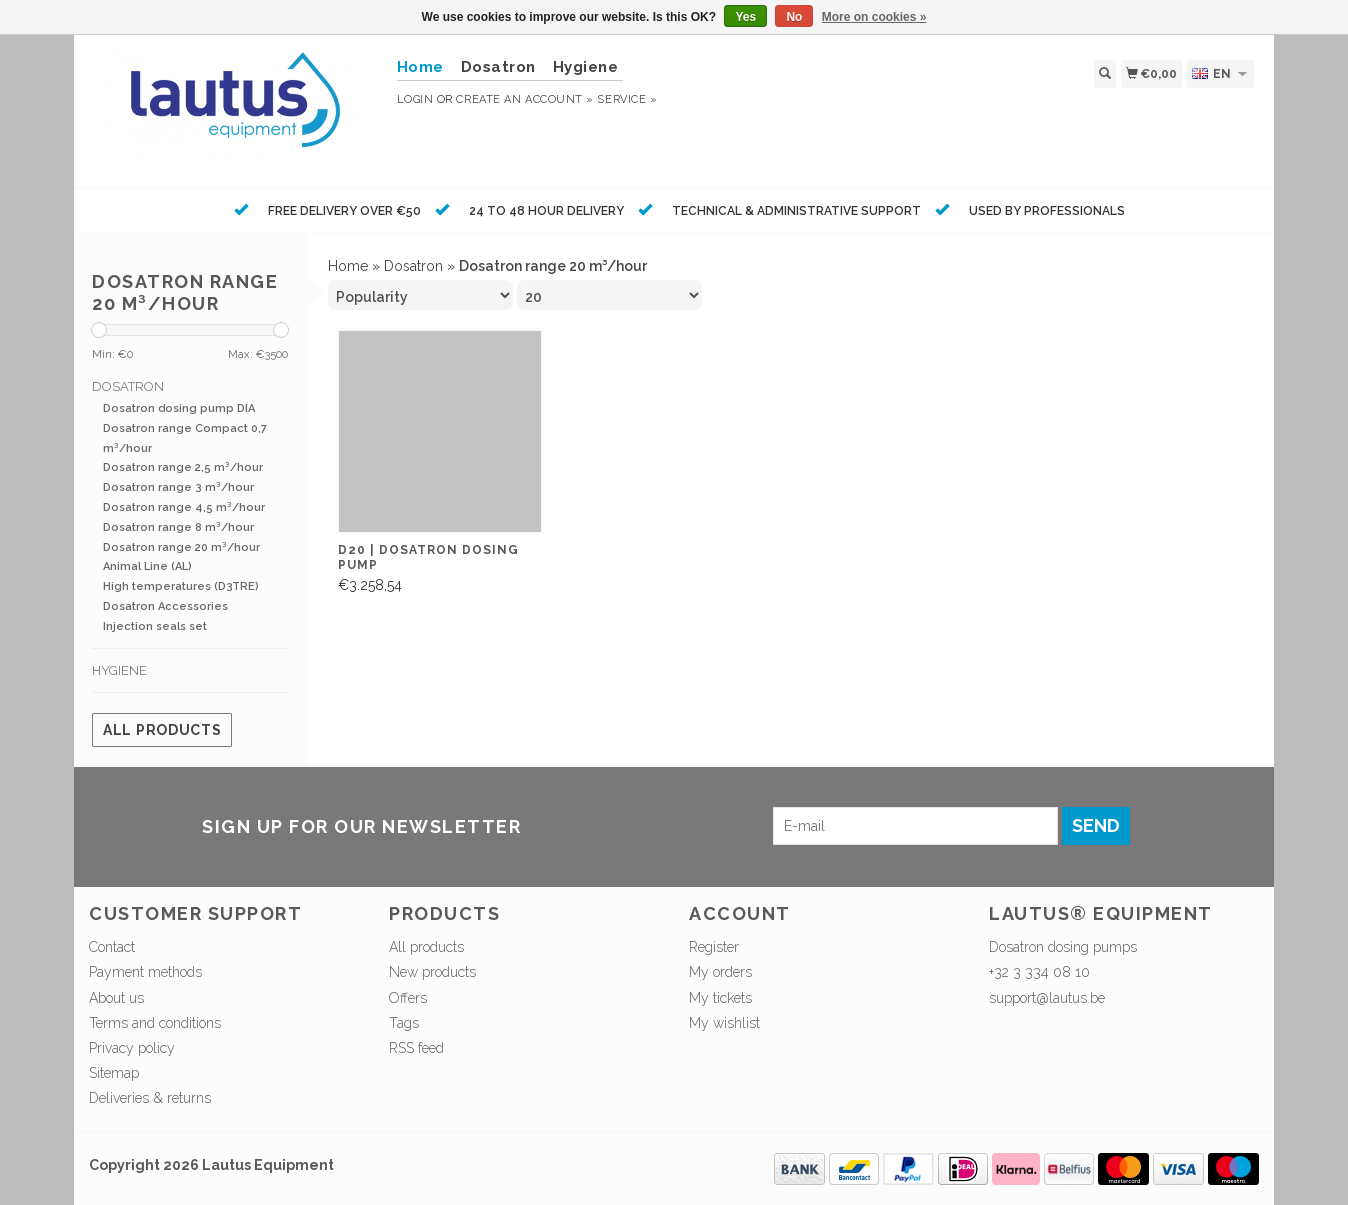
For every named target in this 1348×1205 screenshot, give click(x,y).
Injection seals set (155, 626)
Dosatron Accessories (165, 606)
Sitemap (114, 1073)
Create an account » (524, 99)
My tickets (720, 998)
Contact (112, 947)
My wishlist (724, 1023)
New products (432, 972)
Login (415, 99)
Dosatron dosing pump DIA (179, 408)
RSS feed (416, 1048)
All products (162, 730)
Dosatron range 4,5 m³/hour (184, 507)
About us (116, 998)
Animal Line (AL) (147, 566)
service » (627, 99)
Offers (408, 998)
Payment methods (145, 972)
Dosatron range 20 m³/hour (181, 547)
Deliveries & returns (150, 1098)
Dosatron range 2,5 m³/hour (183, 467)
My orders (720, 972)
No (794, 17)
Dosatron (498, 67)
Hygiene (586, 67)
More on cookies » (874, 17)
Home (348, 266)
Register (714, 947)
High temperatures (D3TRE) (181, 586)
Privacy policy (132, 1048)
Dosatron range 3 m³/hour (178, 487)
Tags (404, 1023)
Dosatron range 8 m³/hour (178, 527)
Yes (745, 17)
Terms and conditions (155, 1023)
